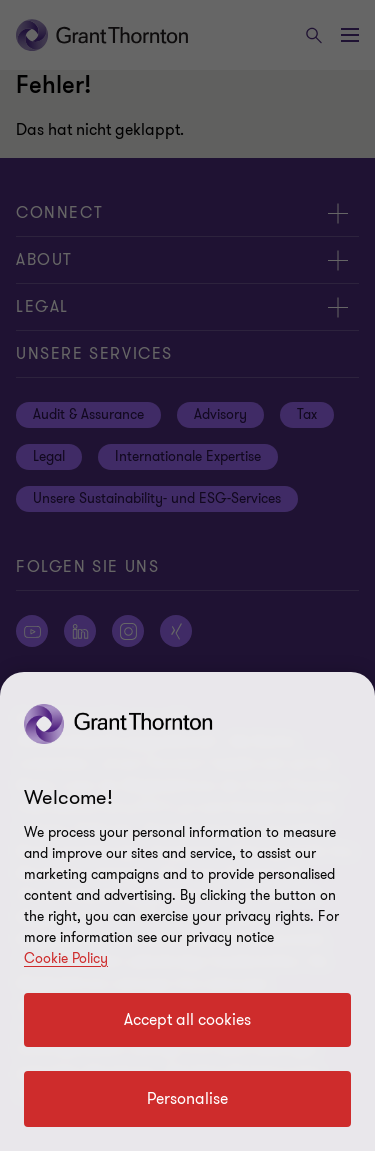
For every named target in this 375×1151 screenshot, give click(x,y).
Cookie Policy (66, 958)
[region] (187, 911)
